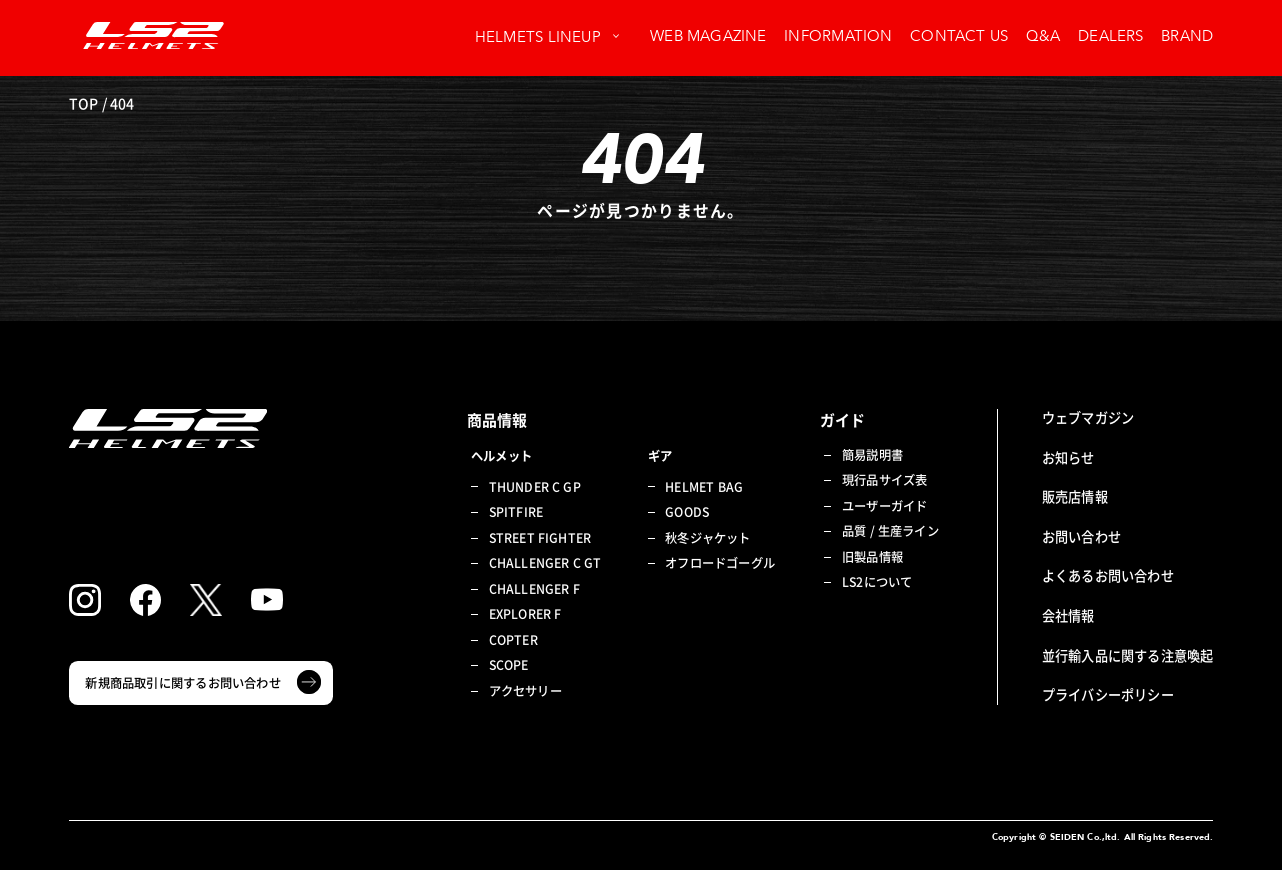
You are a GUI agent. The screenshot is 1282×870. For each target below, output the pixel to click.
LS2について (877, 582)
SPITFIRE (516, 512)
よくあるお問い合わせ (1108, 575)
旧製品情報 (872, 557)
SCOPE (509, 665)
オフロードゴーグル (720, 563)
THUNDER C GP (535, 487)
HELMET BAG (704, 487)
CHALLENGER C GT (545, 563)
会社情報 (1068, 615)
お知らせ (1068, 457)
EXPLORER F (525, 614)
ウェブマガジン (1088, 417)
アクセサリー (525, 691)
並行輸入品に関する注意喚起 (1128, 655)
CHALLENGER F (534, 589)
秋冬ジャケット (707, 538)
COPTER (513, 640)
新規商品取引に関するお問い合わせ (182, 683)
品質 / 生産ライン (890, 531)
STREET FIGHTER (540, 538)
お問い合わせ (1081, 536)
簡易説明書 (872, 455)
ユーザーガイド (884, 506)
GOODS (687, 512)
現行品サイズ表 (884, 480)
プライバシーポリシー (1108, 694)
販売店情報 (1075, 496)
